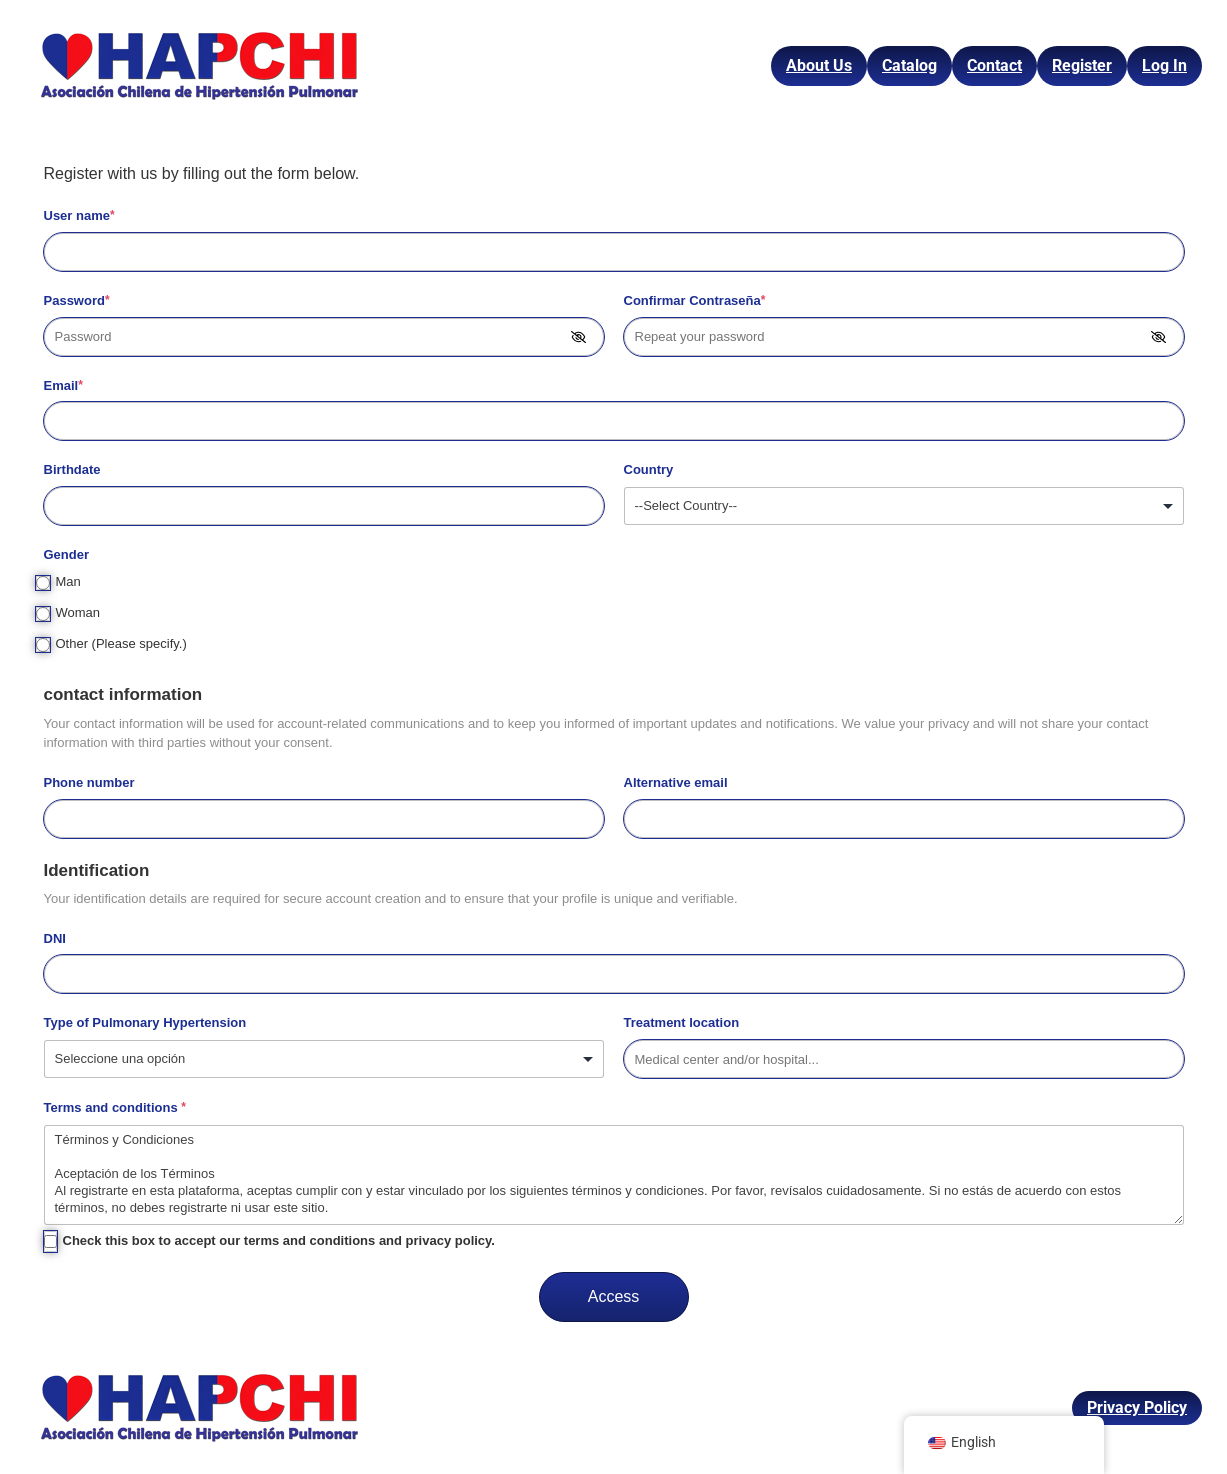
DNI (55, 938)
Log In (1164, 65)
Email (63, 385)
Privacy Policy (1137, 1407)
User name (79, 215)
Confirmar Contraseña (695, 300)
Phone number (89, 782)
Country (649, 469)
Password (77, 300)
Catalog (909, 65)
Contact (994, 65)
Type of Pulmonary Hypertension (145, 1022)
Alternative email (676, 782)
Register (1082, 65)
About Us (819, 65)
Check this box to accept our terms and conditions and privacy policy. (279, 1240)
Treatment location (682, 1022)
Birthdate (72, 469)
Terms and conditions (115, 1107)
